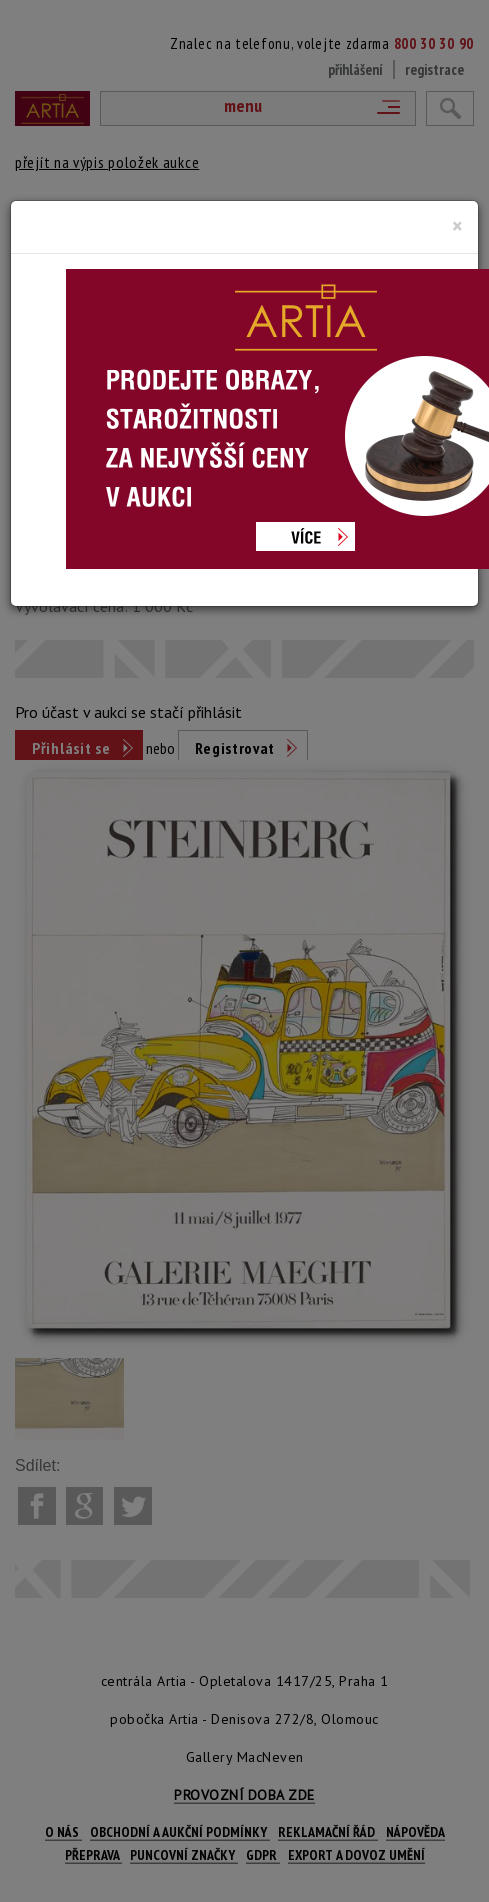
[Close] (457, 226)
